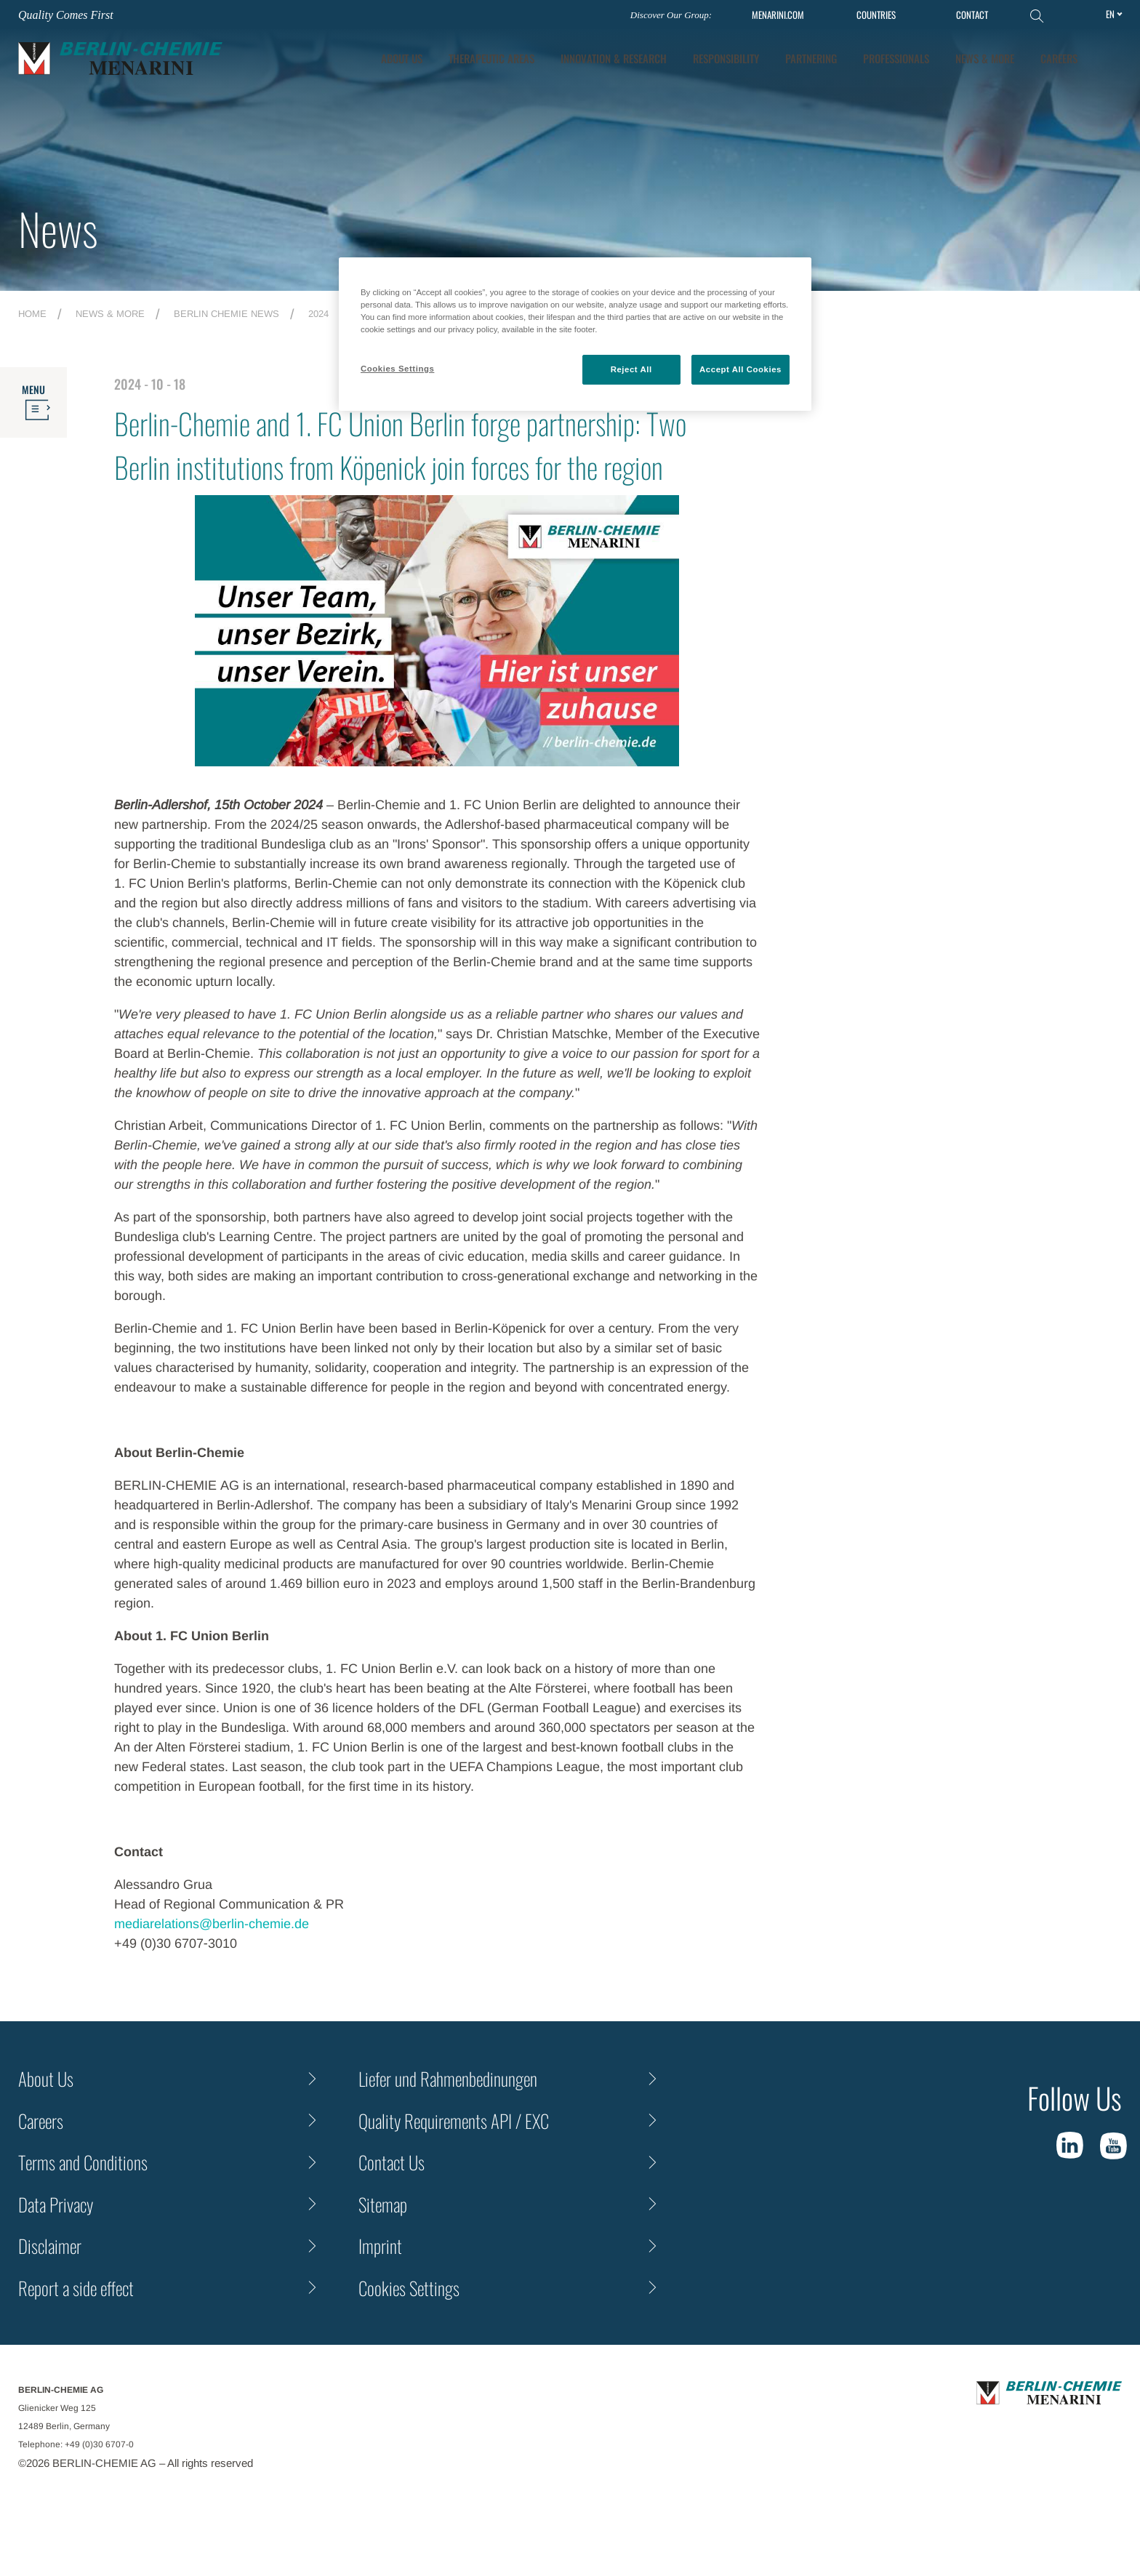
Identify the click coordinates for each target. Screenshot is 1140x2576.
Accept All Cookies (740, 369)
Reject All (631, 369)
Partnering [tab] (811, 58)
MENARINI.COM (778, 15)
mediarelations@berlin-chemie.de (211, 1924)
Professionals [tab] (896, 58)
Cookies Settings (408, 2287)
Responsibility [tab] (726, 58)
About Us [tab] (401, 58)
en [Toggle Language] (1110, 14)
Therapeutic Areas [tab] (491, 58)
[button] (1112, 58)
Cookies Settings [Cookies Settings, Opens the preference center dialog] (397, 368)
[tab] (613, 58)
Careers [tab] (1058, 58)
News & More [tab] (984, 58)
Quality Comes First (65, 15)
